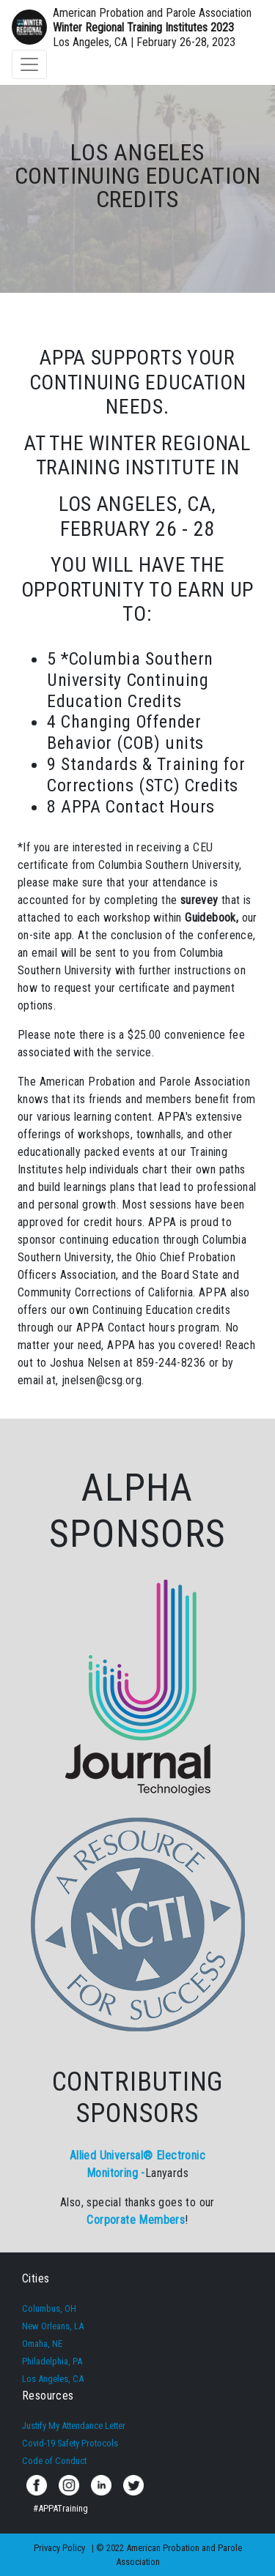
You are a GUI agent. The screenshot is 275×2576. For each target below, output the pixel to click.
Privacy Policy (59, 2547)
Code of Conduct (54, 2460)
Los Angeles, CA (53, 2378)
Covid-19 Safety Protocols (70, 2443)
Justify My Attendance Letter (73, 2425)
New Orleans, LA (53, 2326)
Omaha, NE (42, 2343)
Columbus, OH (49, 2308)
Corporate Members (136, 2220)
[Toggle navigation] (29, 64)
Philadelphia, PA (52, 2361)
